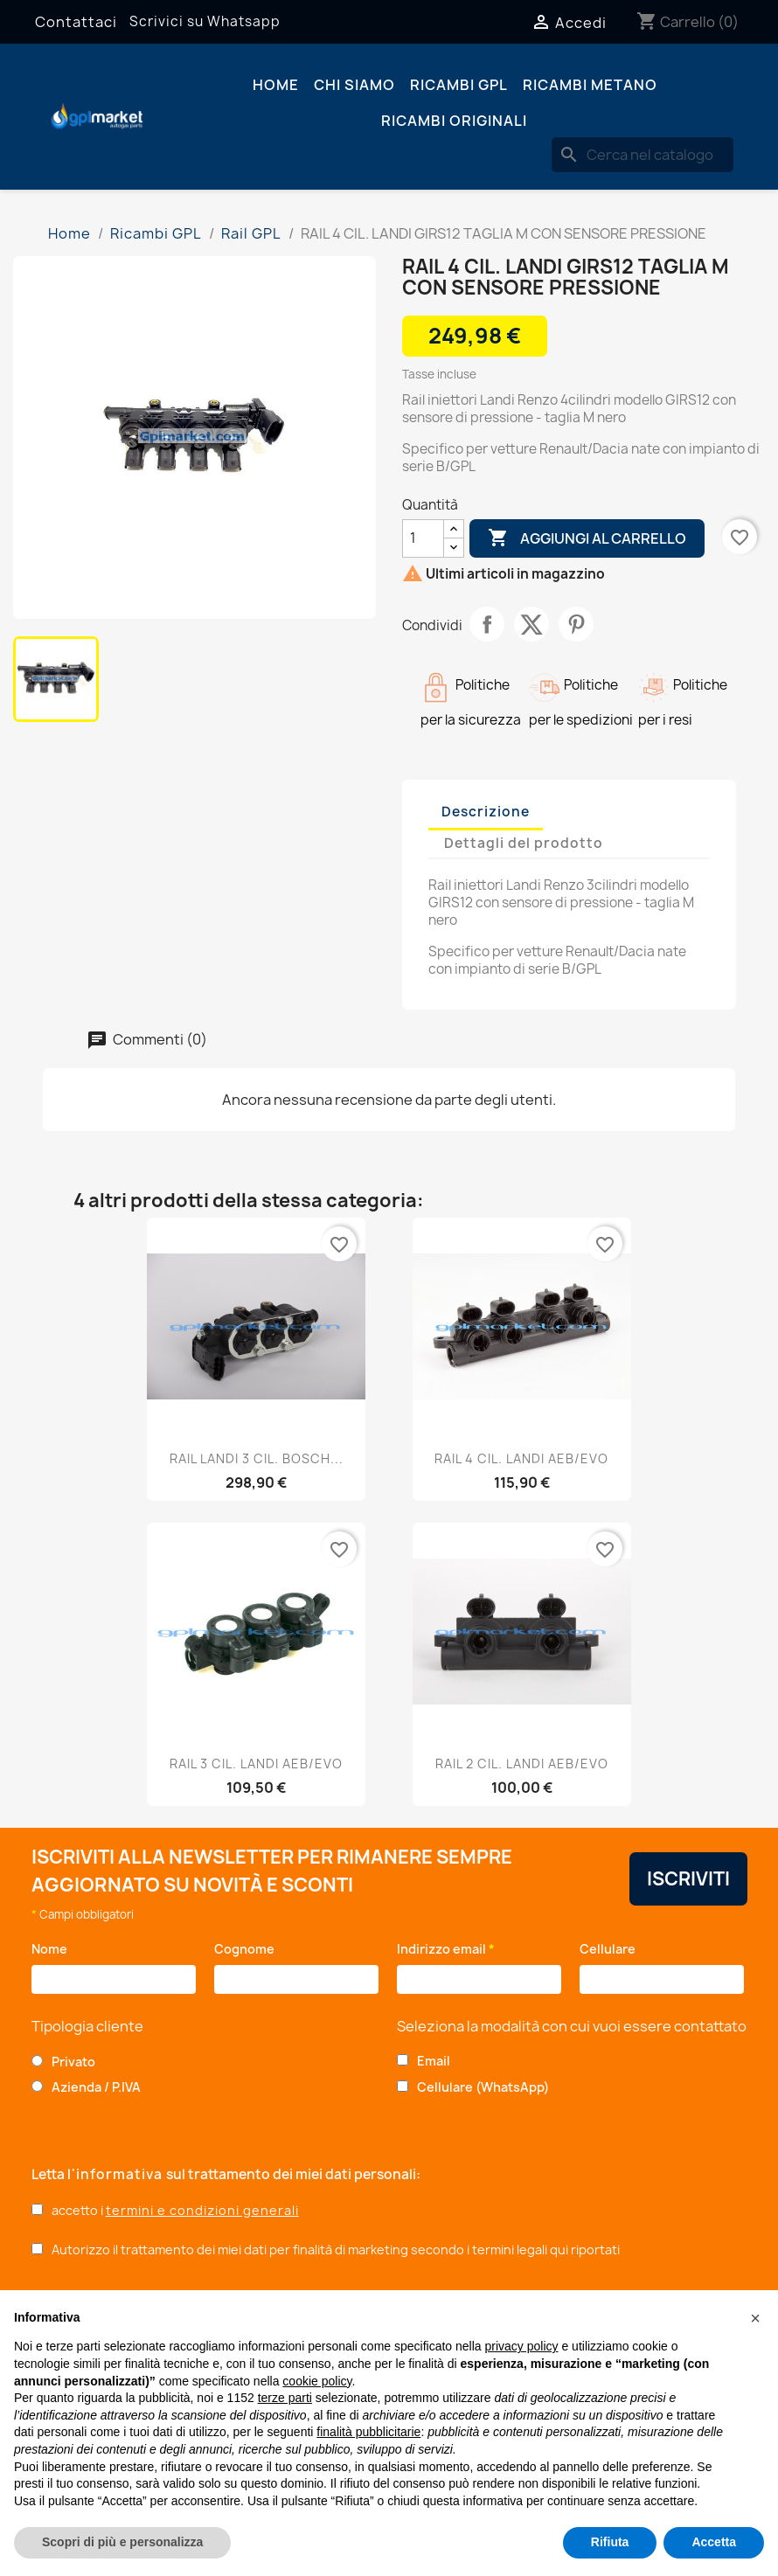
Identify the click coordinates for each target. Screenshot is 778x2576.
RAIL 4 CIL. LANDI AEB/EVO (521, 1458)
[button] (755, 2318)
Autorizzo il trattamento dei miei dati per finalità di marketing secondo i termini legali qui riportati (336, 2249)
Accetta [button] (713, 2542)
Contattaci (76, 21)
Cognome (248, 1949)
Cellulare (611, 1949)
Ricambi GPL (459, 84)
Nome (53, 1949)
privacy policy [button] (522, 2346)
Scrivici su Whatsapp (205, 21)
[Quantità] (423, 538)
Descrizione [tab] (485, 811)
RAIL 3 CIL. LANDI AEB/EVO (256, 1763)
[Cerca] (642, 154)
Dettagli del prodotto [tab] (523, 843)
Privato (73, 2061)
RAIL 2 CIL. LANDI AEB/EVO (521, 1763)
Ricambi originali (454, 120)
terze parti (285, 2398)
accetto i (175, 2210)
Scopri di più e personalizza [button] (122, 2542)
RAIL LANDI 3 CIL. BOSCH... (257, 1458)
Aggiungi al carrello (587, 538)
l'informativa (116, 2174)
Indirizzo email (446, 1949)
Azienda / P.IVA (96, 2087)
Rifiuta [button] (610, 2542)
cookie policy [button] (316, 2381)
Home (276, 84)
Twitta (531, 624)
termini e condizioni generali (202, 2210)
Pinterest (576, 624)
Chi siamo (354, 84)
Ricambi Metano (590, 84)
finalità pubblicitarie (368, 2432)
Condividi (486, 624)
